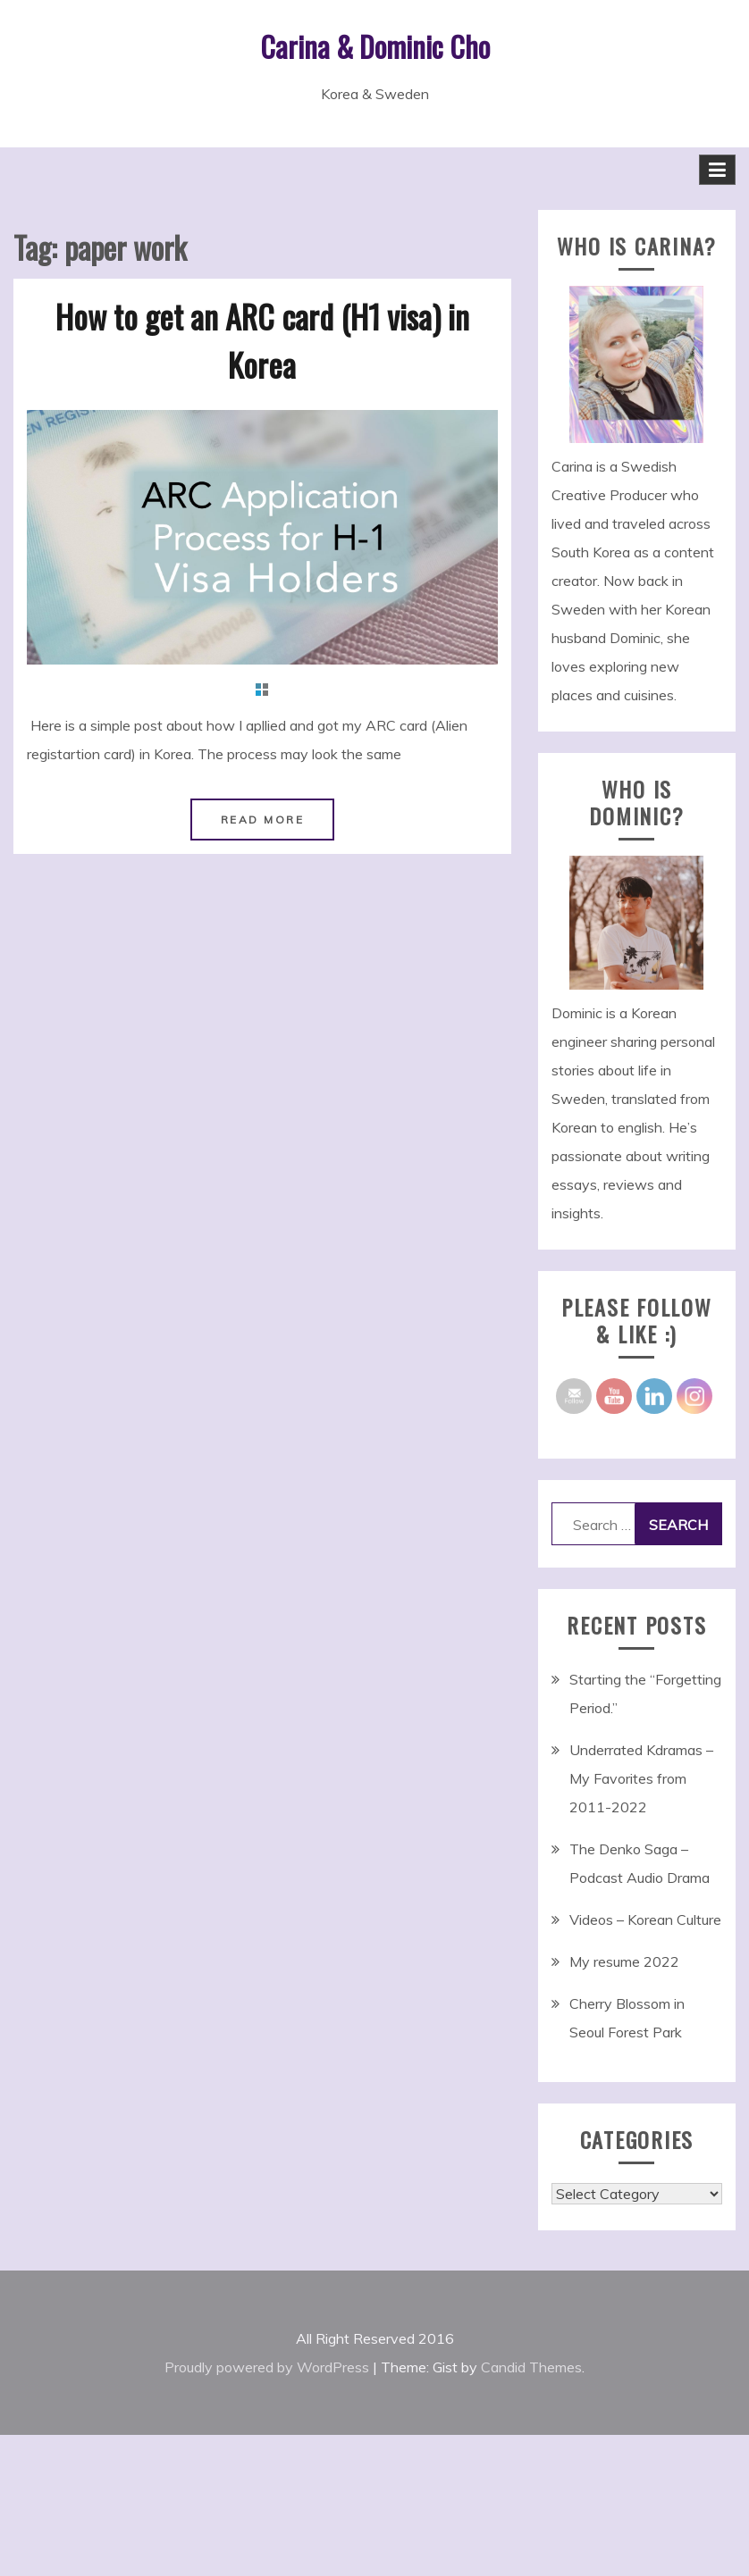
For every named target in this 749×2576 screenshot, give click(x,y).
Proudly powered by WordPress (266, 2367)
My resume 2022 (624, 1961)
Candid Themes (531, 2367)
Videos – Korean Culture (645, 1919)
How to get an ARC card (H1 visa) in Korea (262, 340)
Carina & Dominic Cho (375, 46)
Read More (263, 819)
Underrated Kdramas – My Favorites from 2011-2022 (641, 1778)
